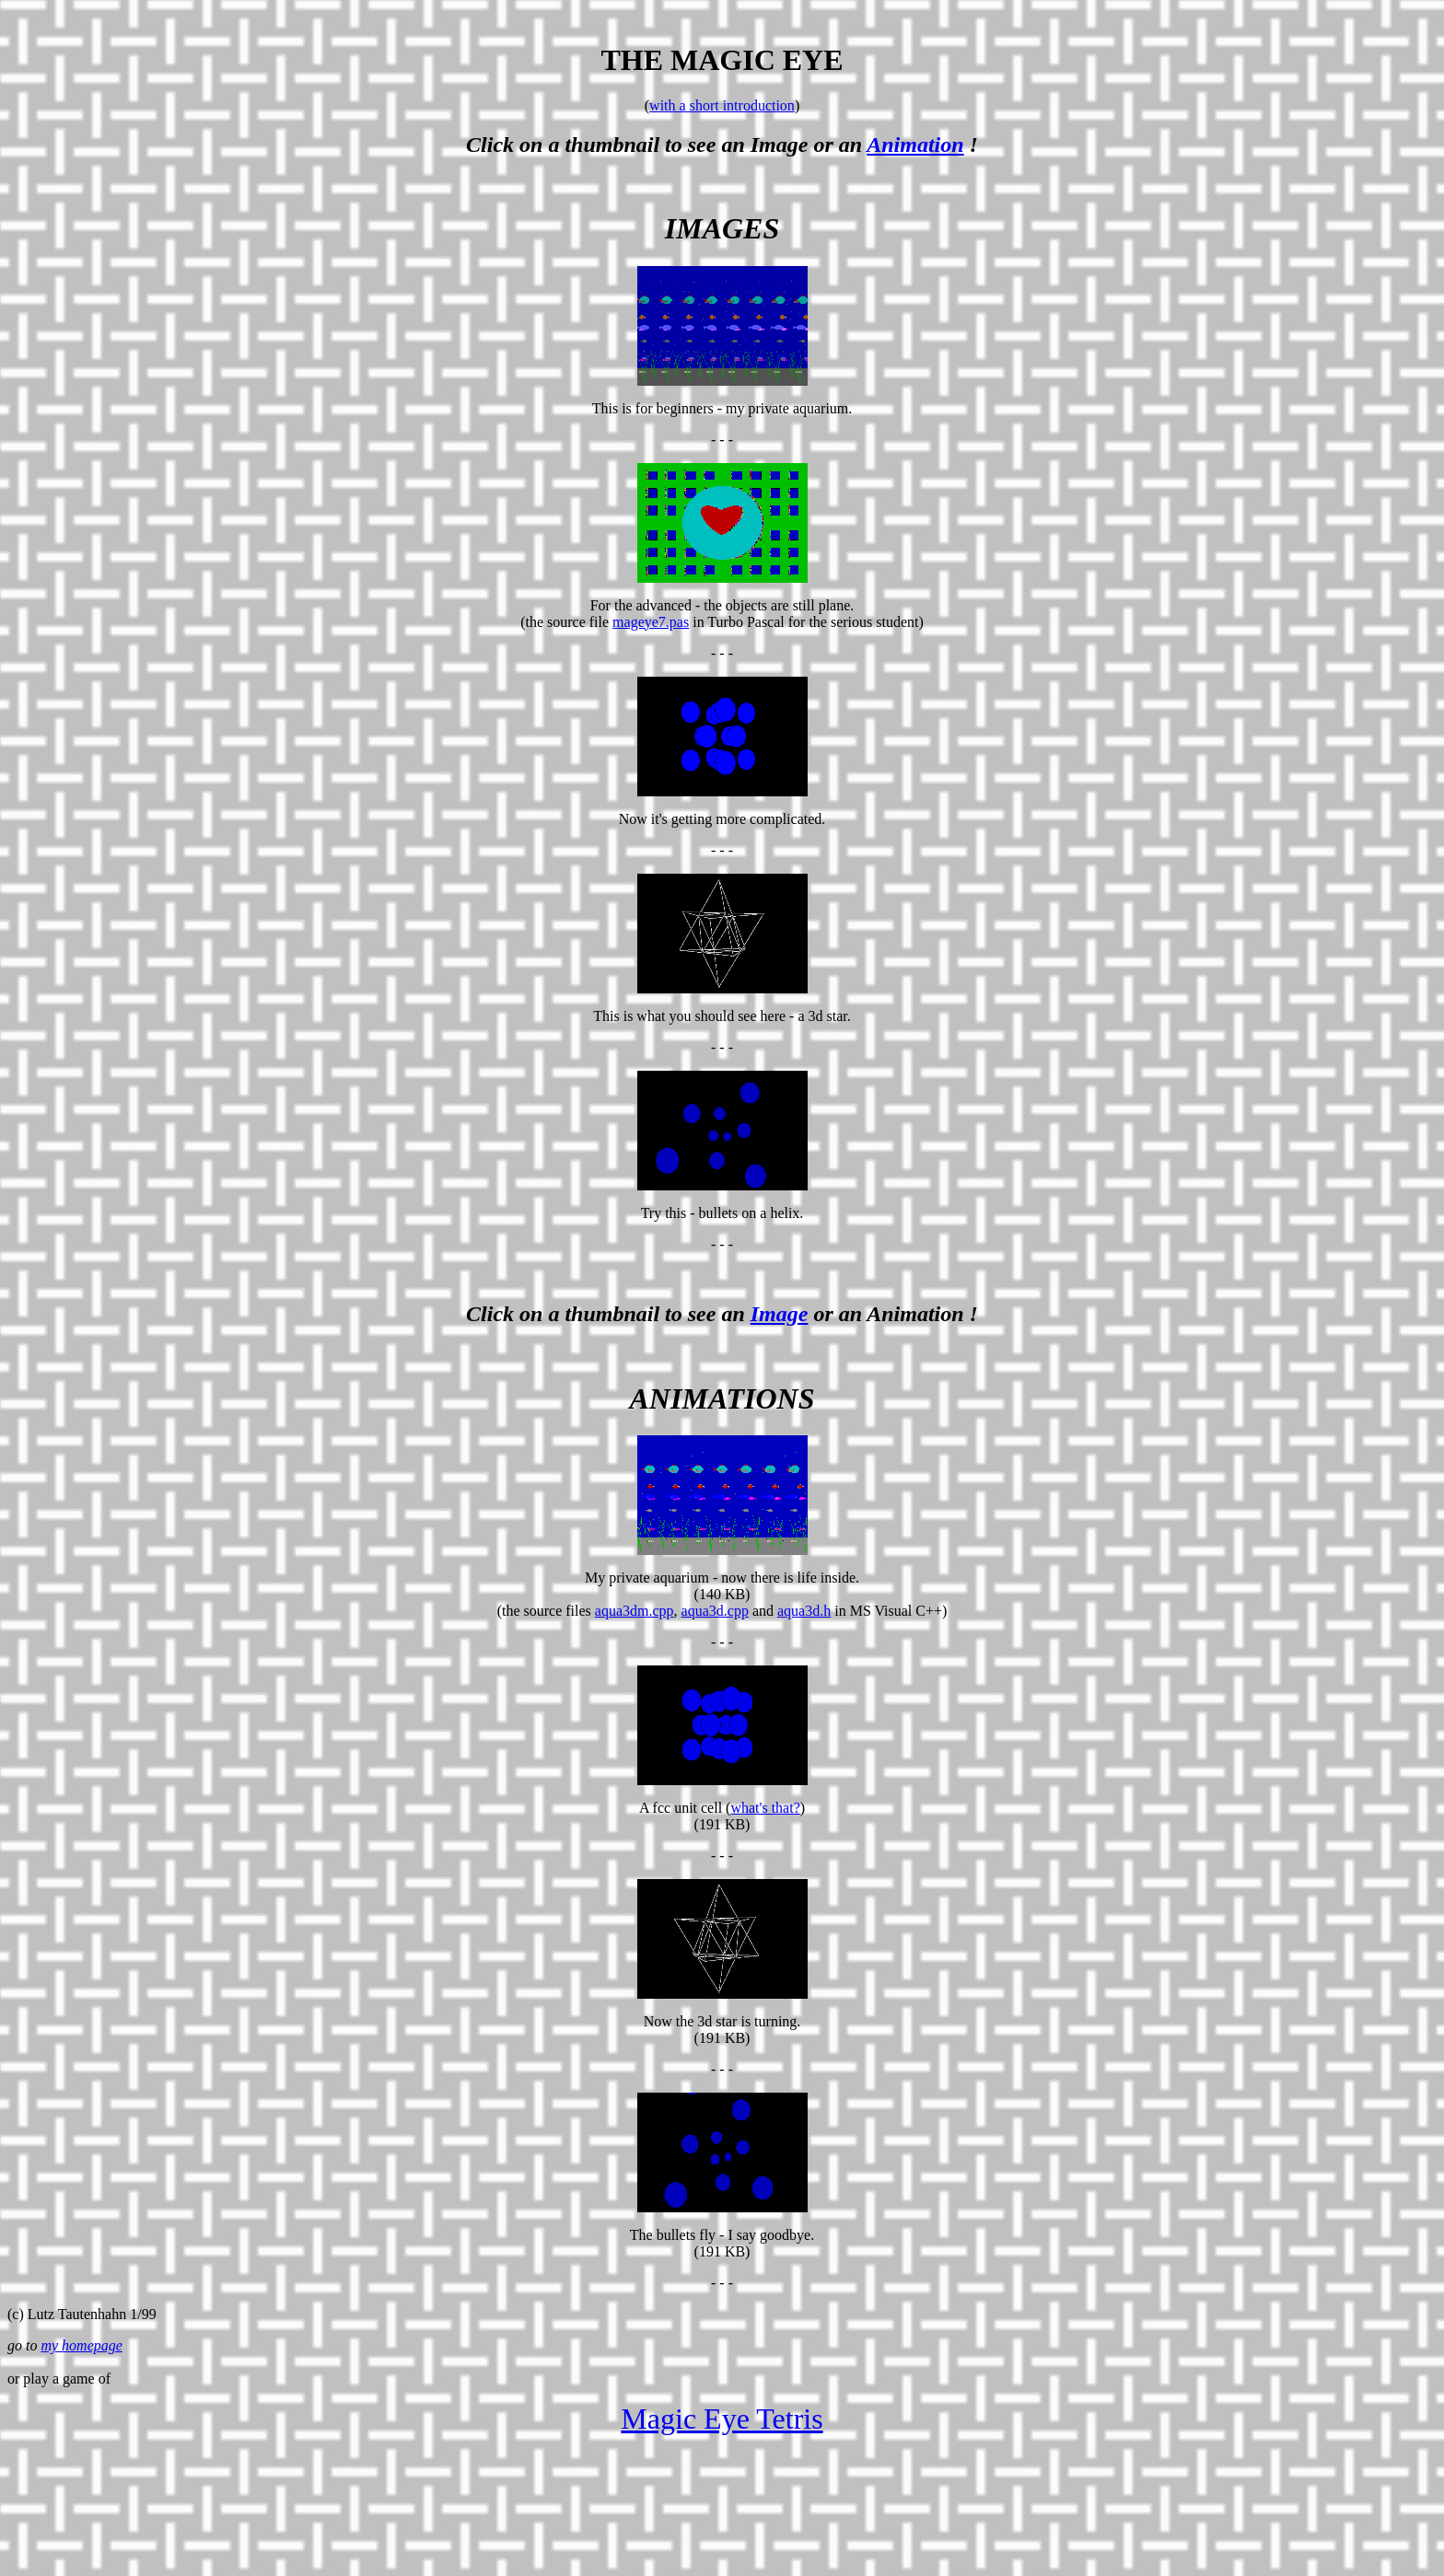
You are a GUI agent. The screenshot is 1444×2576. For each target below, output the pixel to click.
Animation (915, 145)
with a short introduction (722, 105)
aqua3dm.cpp (634, 1611)
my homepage (81, 2345)
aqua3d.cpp (715, 1611)
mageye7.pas (650, 622)
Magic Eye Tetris (721, 2418)
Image (780, 1314)
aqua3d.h (804, 1611)
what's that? (764, 1808)
